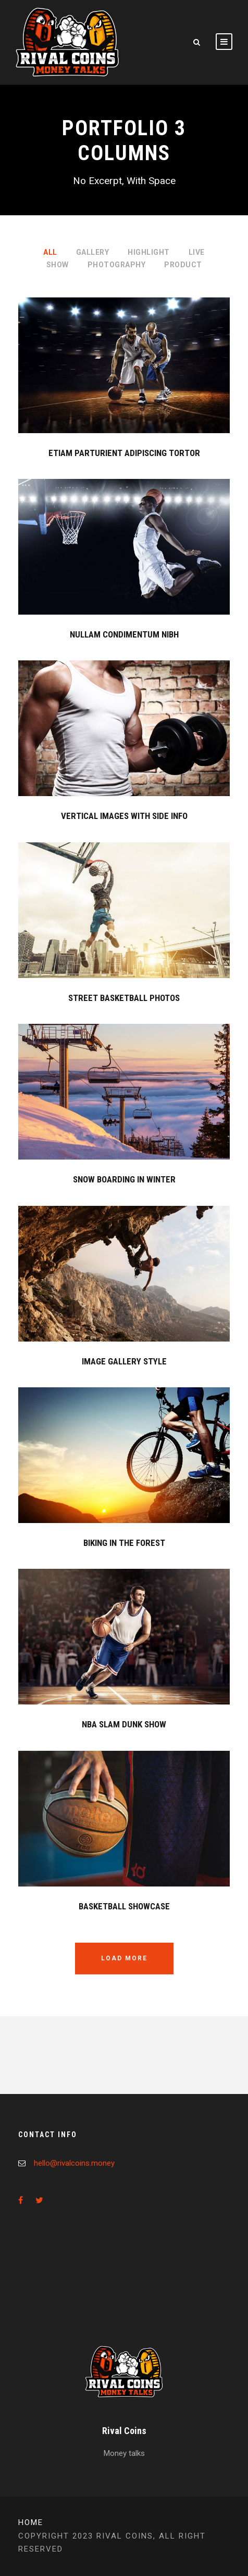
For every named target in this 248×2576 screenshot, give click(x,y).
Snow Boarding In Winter (124, 1179)
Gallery (92, 252)
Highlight (149, 252)
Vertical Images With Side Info (124, 816)
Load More (124, 1958)
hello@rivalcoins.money (74, 2163)
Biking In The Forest (124, 1543)
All (50, 252)
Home (30, 2522)
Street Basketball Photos (124, 998)
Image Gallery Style (124, 1361)
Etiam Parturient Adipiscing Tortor (124, 453)
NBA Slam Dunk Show (124, 1724)
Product (183, 265)
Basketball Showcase (124, 1906)
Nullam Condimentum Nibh (124, 634)
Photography (117, 265)
